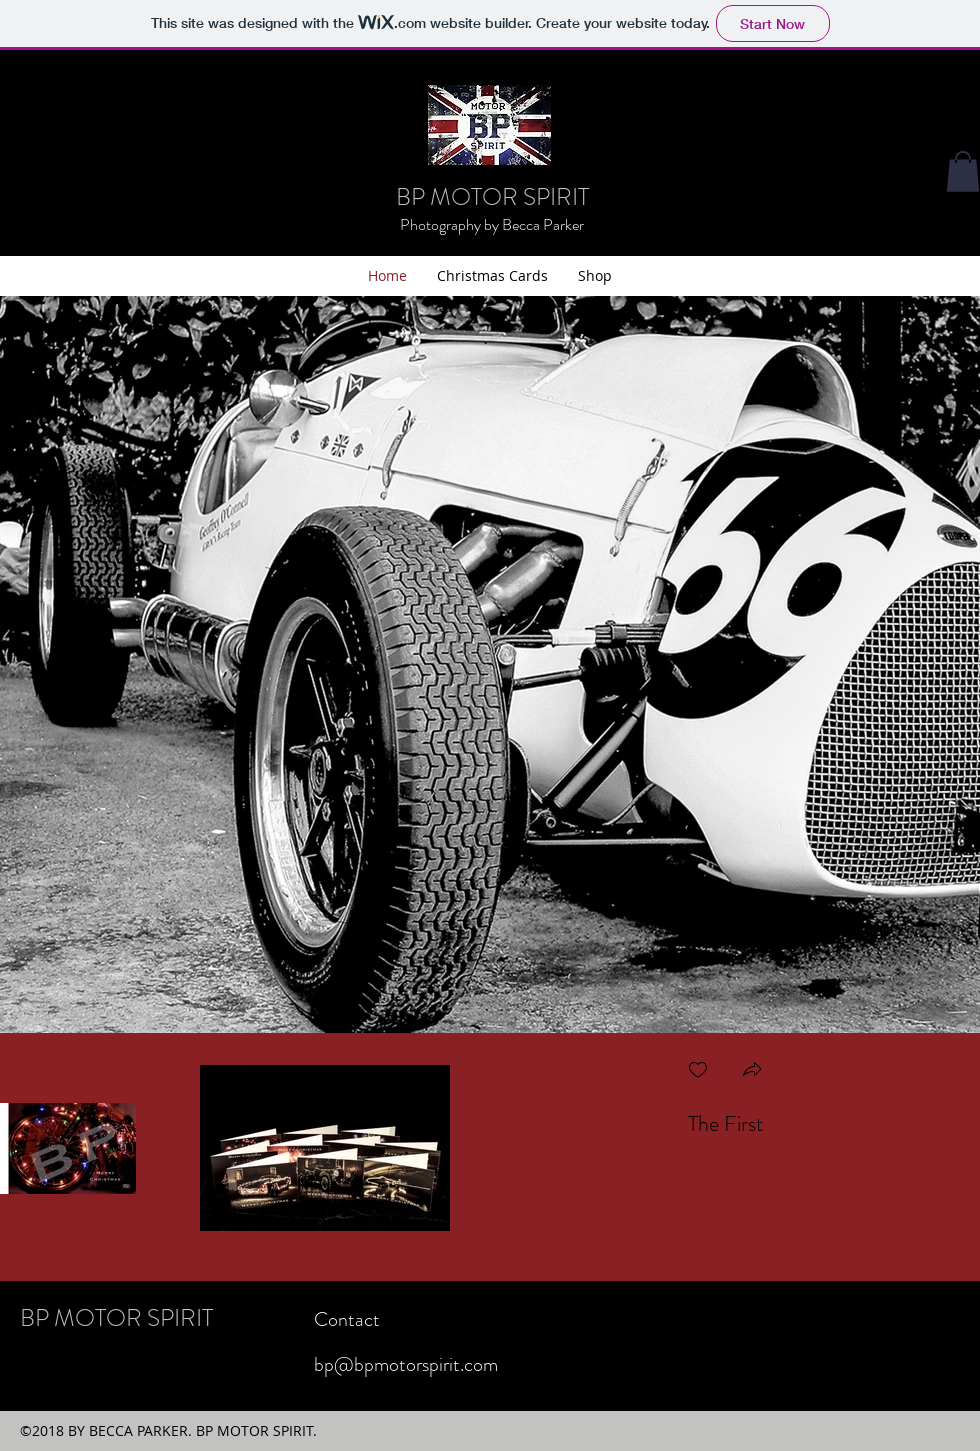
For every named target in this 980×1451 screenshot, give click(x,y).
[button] (752, 1071)
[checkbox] (698, 1071)
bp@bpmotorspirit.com (406, 1364)
